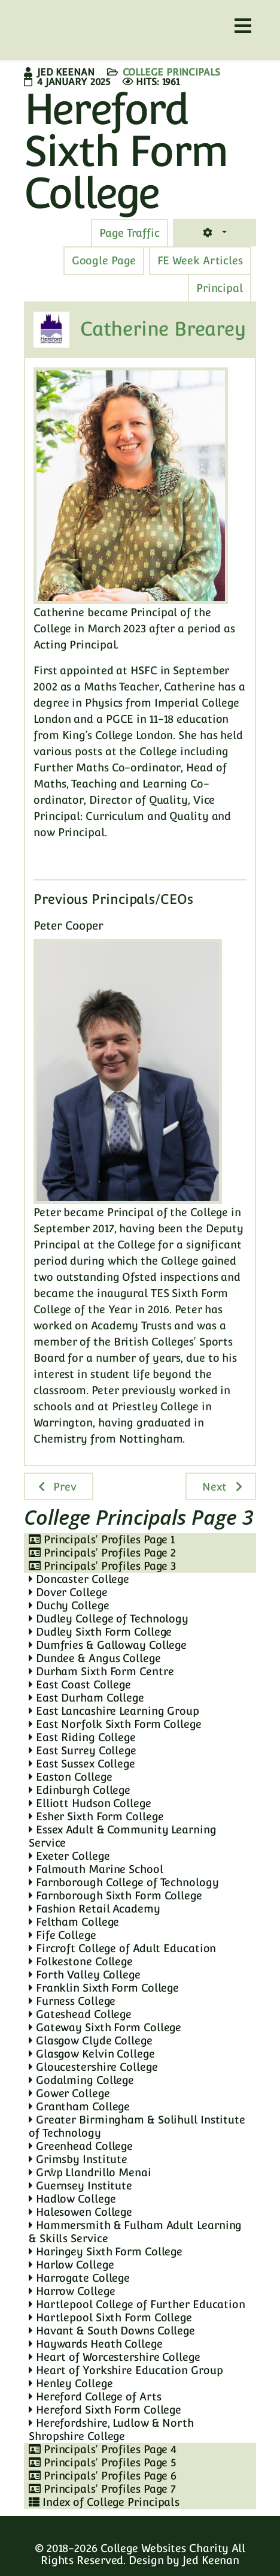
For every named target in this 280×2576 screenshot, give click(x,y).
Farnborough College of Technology (124, 1882)
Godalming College (81, 2080)
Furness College (72, 2001)
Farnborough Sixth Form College (115, 1895)
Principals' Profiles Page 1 (102, 1539)
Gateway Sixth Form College (105, 2027)
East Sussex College (82, 1763)
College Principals (171, 72)
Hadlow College (72, 2198)
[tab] (129, 233)
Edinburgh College (79, 1790)
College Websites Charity (165, 2548)
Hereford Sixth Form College (105, 2409)
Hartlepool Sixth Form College (110, 2317)
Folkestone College (81, 1961)
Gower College (69, 2093)
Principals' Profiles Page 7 (102, 2489)
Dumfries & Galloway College (108, 1645)
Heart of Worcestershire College (114, 2357)
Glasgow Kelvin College (92, 2053)
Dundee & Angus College (95, 1658)
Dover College (68, 1592)
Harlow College (71, 2264)
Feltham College (74, 1922)
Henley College (70, 2383)
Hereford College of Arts (95, 2396)
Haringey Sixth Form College (105, 2251)
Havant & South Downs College (112, 2330)
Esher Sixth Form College (96, 1816)
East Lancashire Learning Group (114, 1711)
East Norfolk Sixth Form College (115, 1724)
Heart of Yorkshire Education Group (126, 2370)
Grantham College (79, 2106)
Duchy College (69, 1605)
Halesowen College (80, 2212)
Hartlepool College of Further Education (137, 2304)
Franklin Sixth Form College (104, 1987)
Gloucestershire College (93, 2067)
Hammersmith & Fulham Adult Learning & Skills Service (135, 2232)
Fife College (62, 1935)
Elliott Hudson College (90, 1803)
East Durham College (86, 1697)
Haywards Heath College (96, 2343)
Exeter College (69, 1856)
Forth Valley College (85, 1974)
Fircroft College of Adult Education (122, 1948)
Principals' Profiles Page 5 (102, 2462)
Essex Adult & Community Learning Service (123, 1836)
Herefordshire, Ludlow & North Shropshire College (111, 2429)
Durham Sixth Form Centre (101, 1671)
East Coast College (80, 1684)
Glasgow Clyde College (91, 2040)
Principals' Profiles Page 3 (102, 1566)
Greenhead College (81, 2146)
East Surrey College (82, 1750)
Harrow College (72, 2291)
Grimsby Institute (78, 2159)
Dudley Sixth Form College (100, 1631)
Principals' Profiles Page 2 (102, 1552)
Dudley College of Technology (108, 1618)
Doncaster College (79, 1579)
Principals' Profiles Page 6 (102, 2475)
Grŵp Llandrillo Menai (90, 2172)
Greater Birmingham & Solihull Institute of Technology (137, 2126)
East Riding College (82, 1737)
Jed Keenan (210, 2560)
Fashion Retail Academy (94, 1908)
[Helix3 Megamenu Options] (243, 26)
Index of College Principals (104, 2502)
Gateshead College (80, 2014)
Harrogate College (79, 2278)
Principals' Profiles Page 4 (102, 2449)
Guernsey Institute (80, 2185)
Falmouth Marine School (96, 1869)
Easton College (70, 1776)
